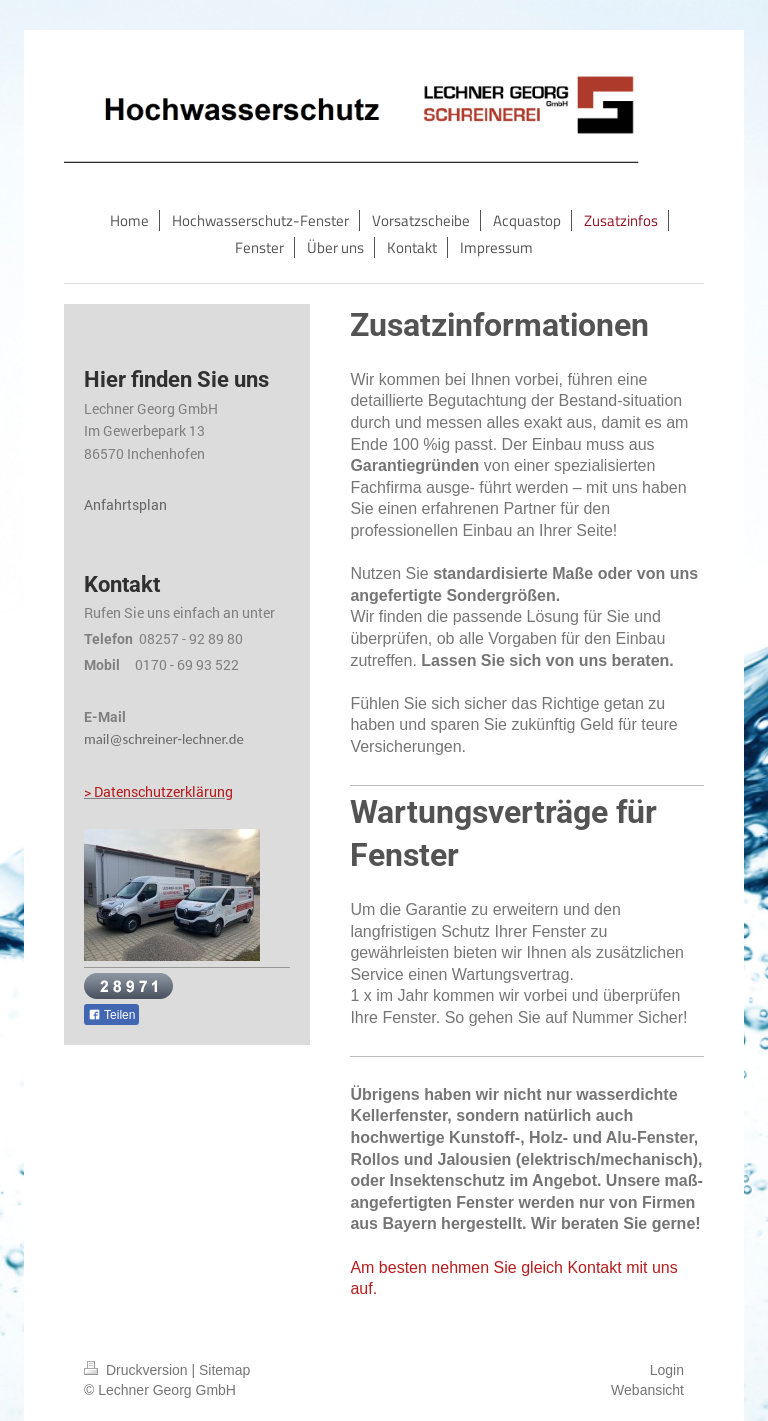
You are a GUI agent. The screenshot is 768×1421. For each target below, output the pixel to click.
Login (667, 1370)
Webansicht (647, 1390)
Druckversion (137, 1370)
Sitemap (224, 1370)
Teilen (111, 1015)
